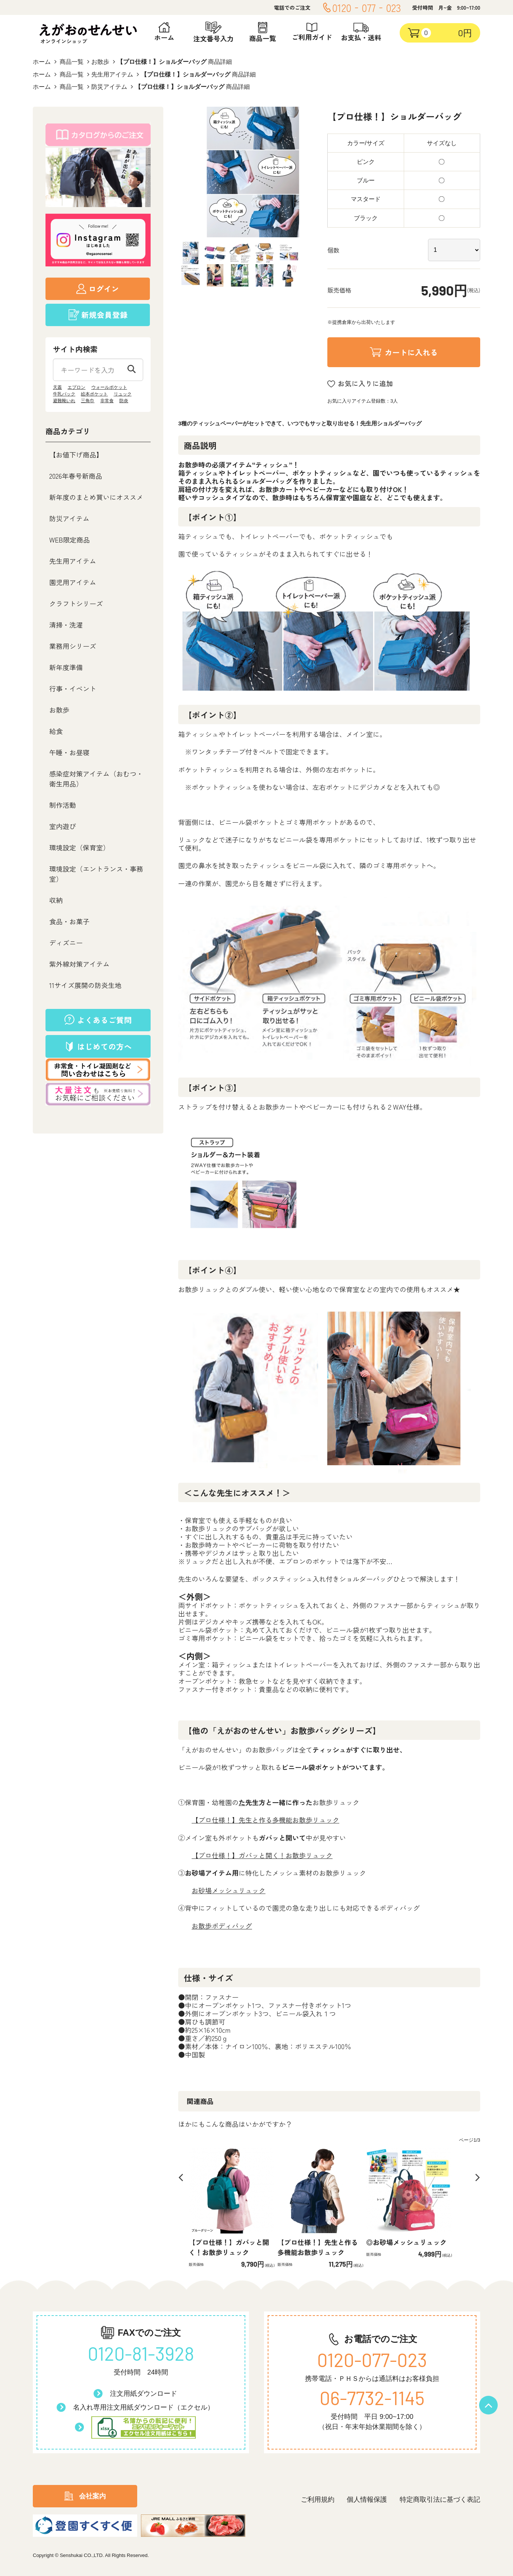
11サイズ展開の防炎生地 (85, 985)
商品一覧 (72, 62)
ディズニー (66, 942)
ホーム (42, 62)
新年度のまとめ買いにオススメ (96, 497)
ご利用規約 (317, 2499)
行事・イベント (72, 688)
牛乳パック (64, 394)
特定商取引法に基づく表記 (440, 2499)
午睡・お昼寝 (69, 752)
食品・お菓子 (69, 921)
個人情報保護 (367, 2499)
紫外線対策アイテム (79, 964)
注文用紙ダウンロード (143, 2393)
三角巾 (87, 400)
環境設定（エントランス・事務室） (96, 874)
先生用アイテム (112, 74)
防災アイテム (109, 87)
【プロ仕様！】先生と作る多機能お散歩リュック (265, 1820)
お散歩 (100, 62)
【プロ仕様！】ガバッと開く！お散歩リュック (262, 1855)
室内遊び (62, 826)
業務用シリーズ (72, 646)
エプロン (76, 387)
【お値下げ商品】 (76, 454)
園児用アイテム (72, 582)
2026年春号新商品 (75, 476)
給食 (56, 731)
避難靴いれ (64, 400)
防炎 (123, 400)
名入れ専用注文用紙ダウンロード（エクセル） (143, 2407)
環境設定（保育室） (79, 847)
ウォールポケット (109, 387)
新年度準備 (66, 667)
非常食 (107, 400)
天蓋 (57, 387)
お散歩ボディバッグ (222, 1926)
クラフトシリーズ (76, 603)
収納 (56, 900)
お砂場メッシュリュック (228, 1890)
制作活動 (62, 805)
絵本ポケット (94, 394)
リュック (123, 394)
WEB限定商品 (69, 539)
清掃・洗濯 (66, 624)
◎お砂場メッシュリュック (406, 2242)
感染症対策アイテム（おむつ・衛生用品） (96, 778)
